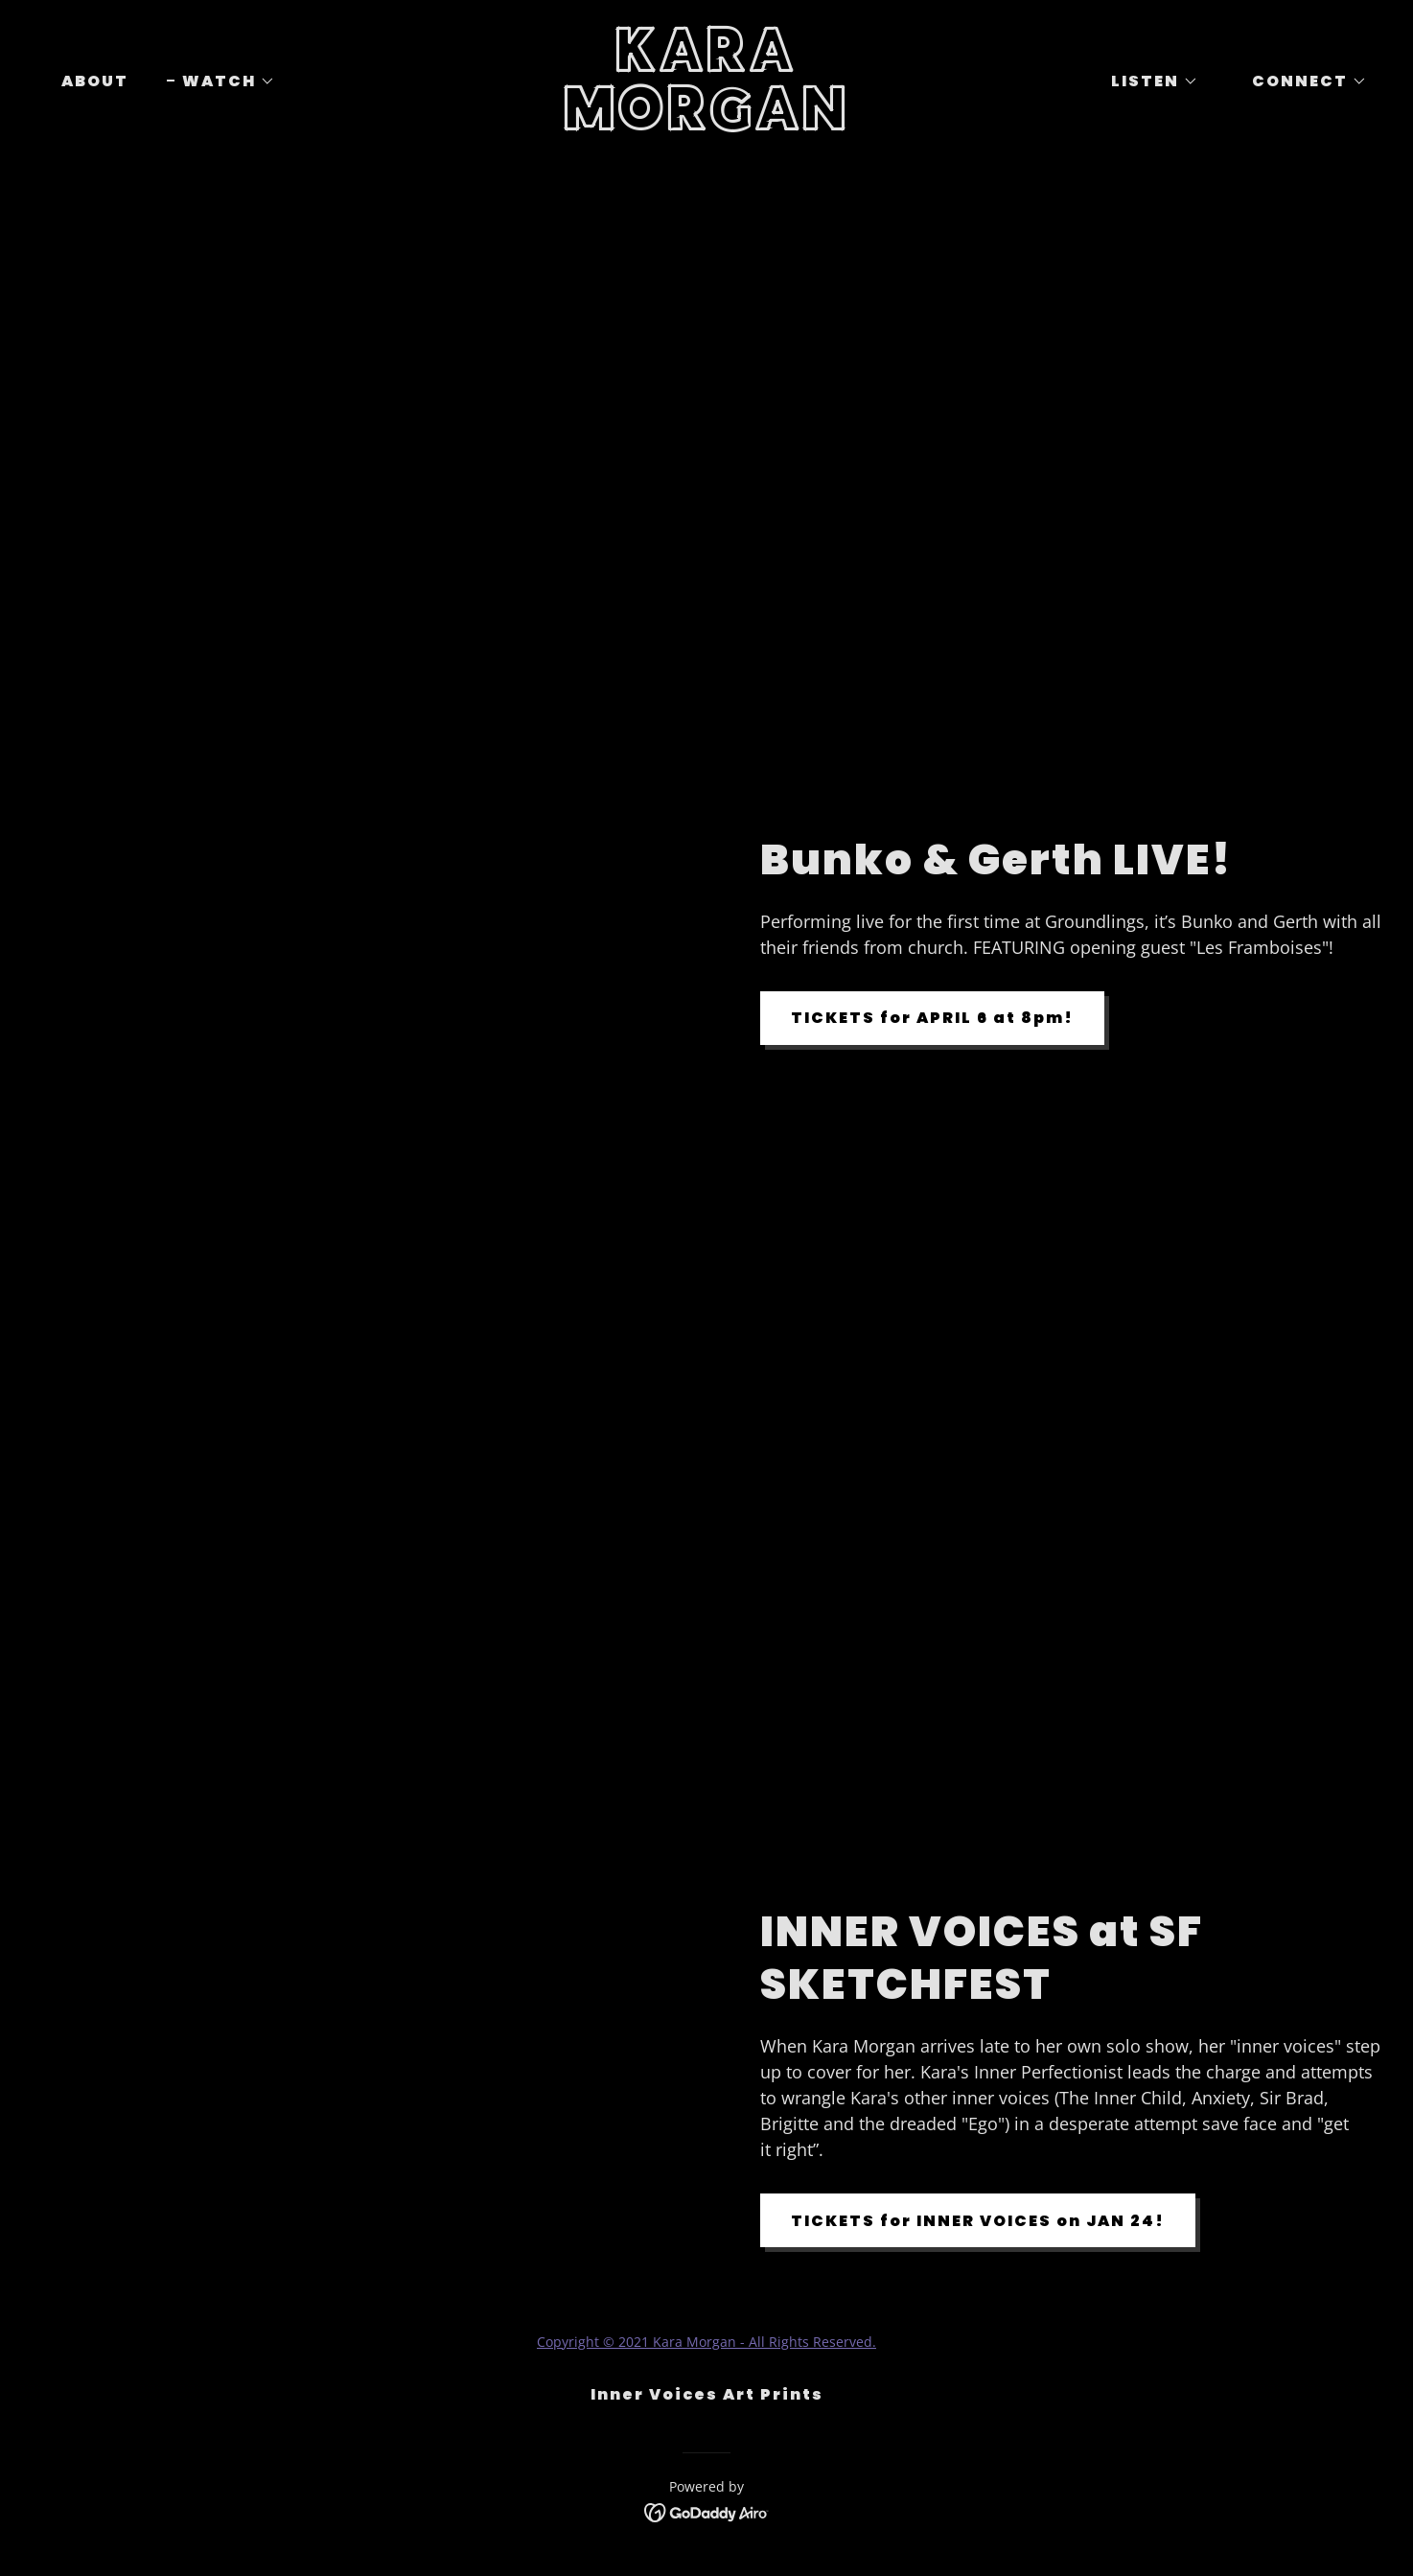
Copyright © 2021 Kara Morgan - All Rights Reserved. (706, 2341)
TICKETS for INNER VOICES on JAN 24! (978, 2221)
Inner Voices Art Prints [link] (707, 2394)
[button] (221, 81)
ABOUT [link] (94, 81)
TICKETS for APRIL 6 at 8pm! (932, 1018)
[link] (706, 124)
